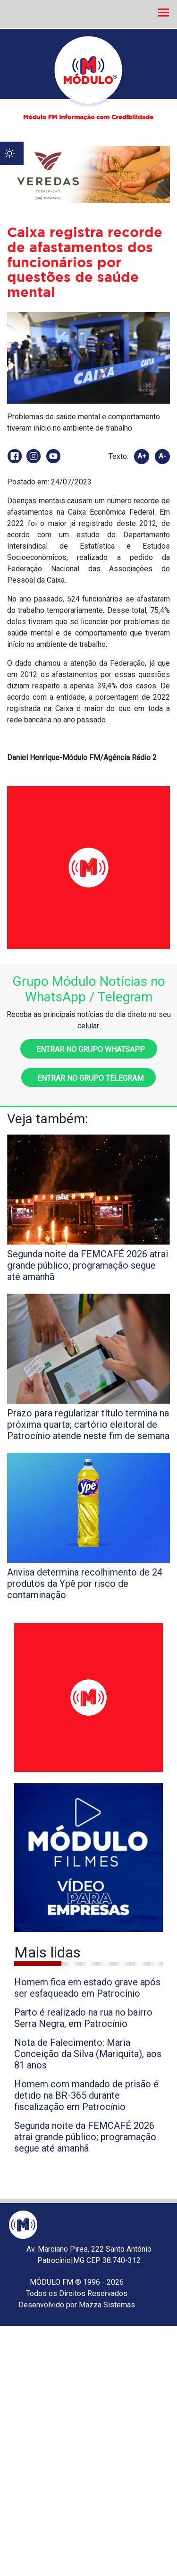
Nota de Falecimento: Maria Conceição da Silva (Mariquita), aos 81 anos (87, 2054)
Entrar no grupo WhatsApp (89, 1049)
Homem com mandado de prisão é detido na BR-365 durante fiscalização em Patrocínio (86, 2095)
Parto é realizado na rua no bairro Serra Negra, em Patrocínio (83, 2018)
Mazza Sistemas (107, 2304)
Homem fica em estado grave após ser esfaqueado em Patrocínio (87, 1987)
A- (162, 456)
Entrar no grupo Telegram (88, 1078)
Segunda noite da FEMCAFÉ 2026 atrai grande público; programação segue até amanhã (85, 2137)
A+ (141, 456)
